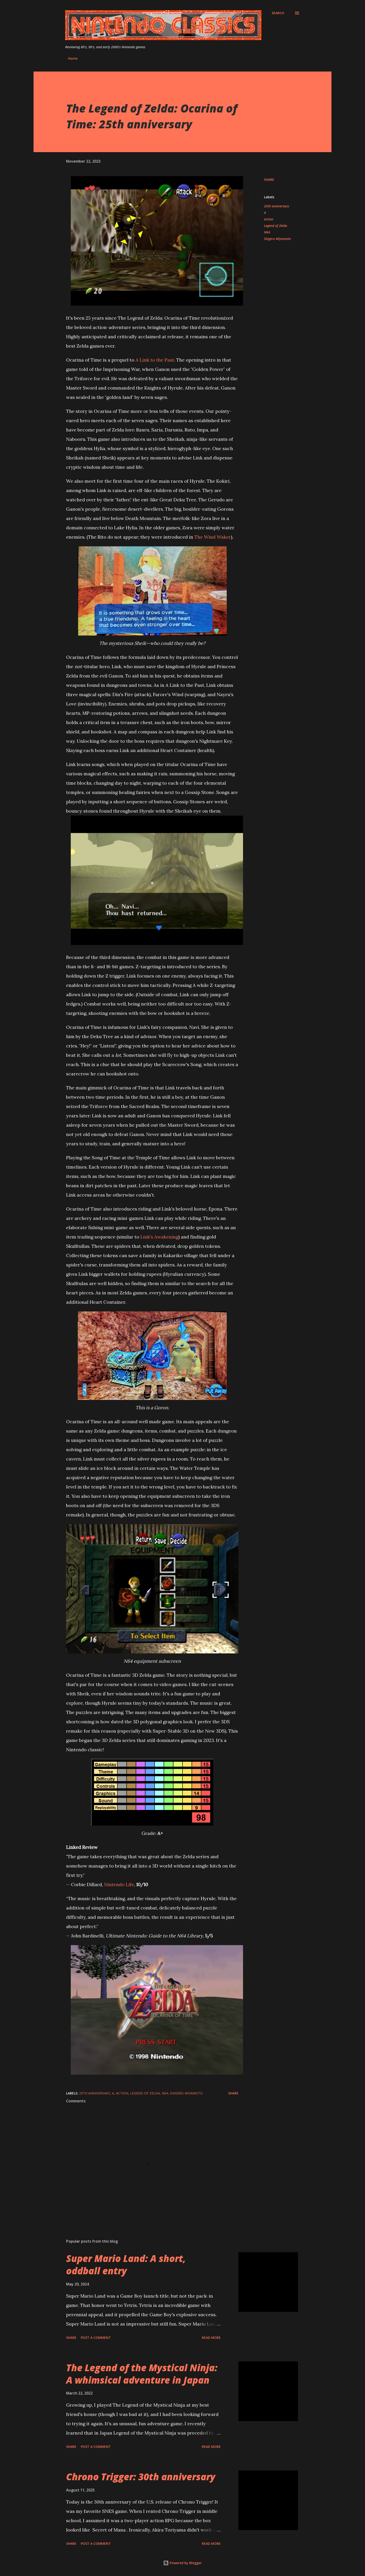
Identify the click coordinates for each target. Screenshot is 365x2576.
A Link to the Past (154, 360)
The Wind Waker (212, 537)
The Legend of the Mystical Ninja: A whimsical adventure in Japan (141, 2373)
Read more (211, 2337)
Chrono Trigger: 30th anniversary (140, 2476)
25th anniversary (276, 206)
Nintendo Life (119, 1884)
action (268, 219)
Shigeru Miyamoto (277, 238)
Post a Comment (96, 2337)
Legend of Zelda (275, 225)
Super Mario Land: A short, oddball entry (126, 2264)
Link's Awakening (159, 1237)
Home (73, 58)
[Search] (278, 13)
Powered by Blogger (182, 2563)
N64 (267, 232)
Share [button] (269, 179)
